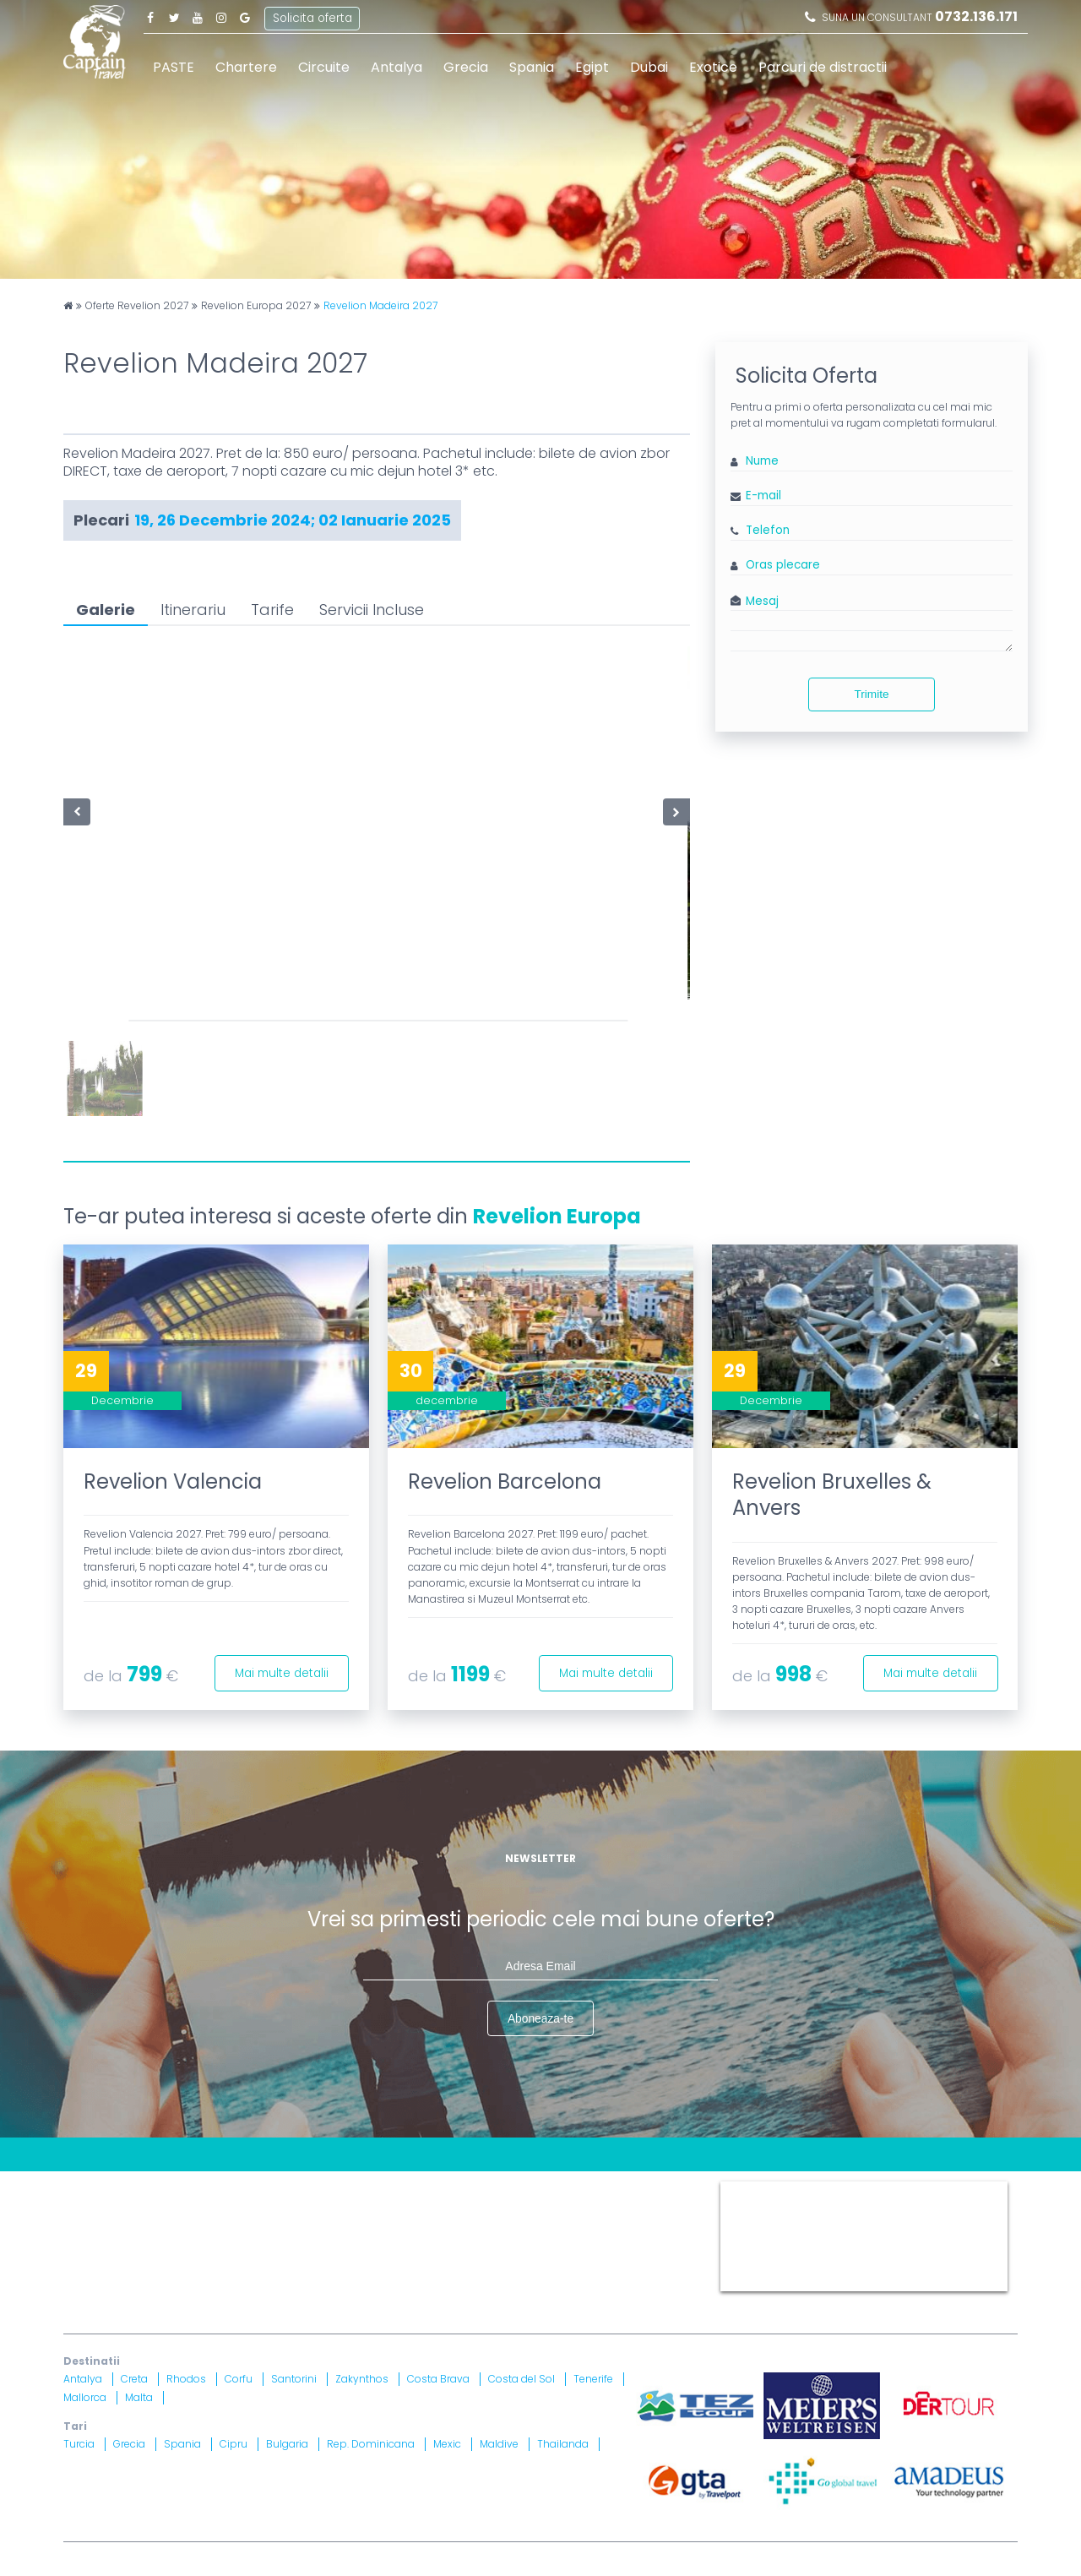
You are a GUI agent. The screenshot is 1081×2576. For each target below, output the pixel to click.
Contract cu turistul (320, 2188)
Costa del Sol (521, 2379)
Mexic (447, 2444)
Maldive (499, 2444)
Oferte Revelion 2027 (136, 306)
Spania (531, 67)
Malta (139, 2398)
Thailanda (563, 2444)
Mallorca (84, 2398)
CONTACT (92, 2188)
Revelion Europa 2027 (256, 306)
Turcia (79, 2444)
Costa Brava (438, 2379)
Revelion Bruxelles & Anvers (832, 1495)
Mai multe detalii (278, 1671)
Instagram (221, 17)
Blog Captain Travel (191, 2188)
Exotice (713, 67)
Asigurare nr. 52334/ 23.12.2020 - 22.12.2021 (288, 2281)
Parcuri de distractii (822, 67)
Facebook (150, 17)
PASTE (173, 67)
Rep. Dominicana (371, 2444)
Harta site (418, 2188)
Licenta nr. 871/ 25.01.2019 (242, 2260)
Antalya (396, 67)
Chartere (246, 67)
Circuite (324, 67)
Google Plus (245, 17)
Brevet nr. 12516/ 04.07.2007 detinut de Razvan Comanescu (454, 2260)
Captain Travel (757, 2188)
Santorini (294, 2379)
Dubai (649, 67)
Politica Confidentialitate (137, 2209)
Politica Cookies (628, 2188)
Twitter (174, 17)
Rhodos (186, 2379)
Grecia (465, 67)
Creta (134, 2379)
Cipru (233, 2444)
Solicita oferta (313, 16)
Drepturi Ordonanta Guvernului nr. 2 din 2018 (562, 2209)
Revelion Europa (557, 1216)
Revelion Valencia (173, 1481)
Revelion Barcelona (504, 1481)
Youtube (197, 17)
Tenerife (593, 2379)
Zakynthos (361, 2379)
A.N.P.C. (606, 2239)
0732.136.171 (976, 16)
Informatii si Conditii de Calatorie (321, 2209)
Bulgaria (287, 2444)
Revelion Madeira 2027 (380, 306)
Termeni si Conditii (514, 2188)
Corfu (239, 2379)
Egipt (592, 67)
